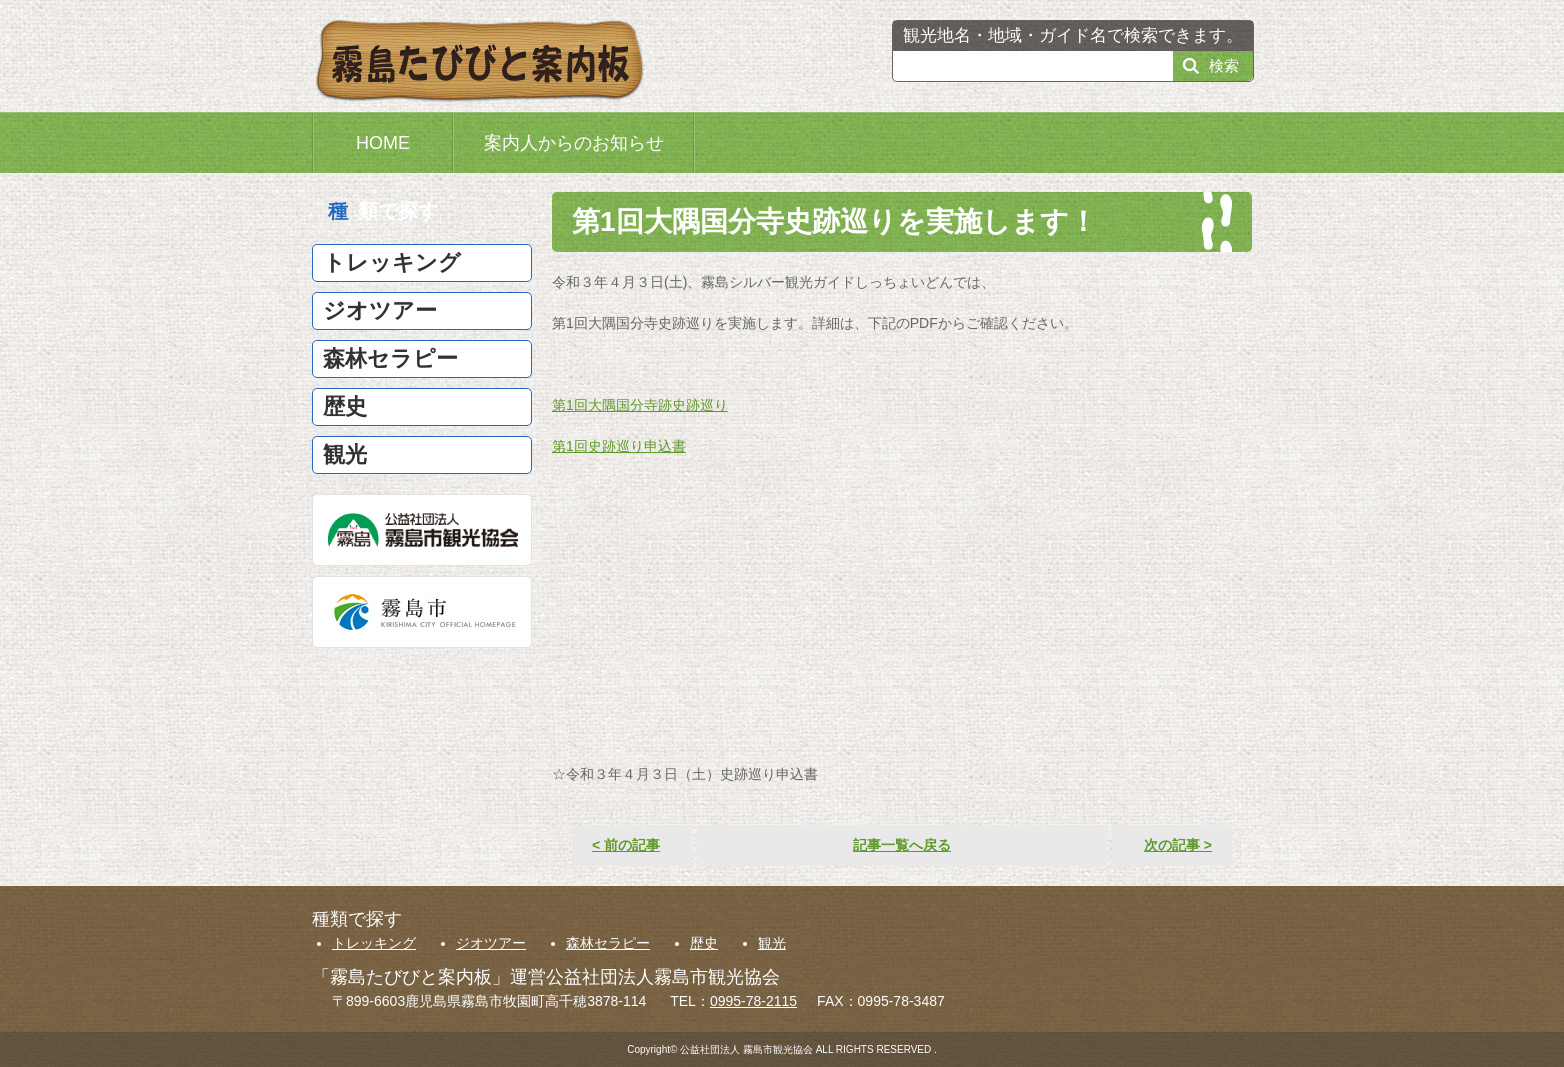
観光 (772, 943)
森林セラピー (608, 943)
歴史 (704, 943)
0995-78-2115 (753, 1001)
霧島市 (422, 612)
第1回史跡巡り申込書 (619, 446)
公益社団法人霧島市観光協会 (422, 530)
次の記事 (1178, 845)
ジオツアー (491, 943)
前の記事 (626, 845)
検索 (1224, 65)
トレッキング (374, 943)
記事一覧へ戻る (902, 845)
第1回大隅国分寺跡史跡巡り (640, 405)
